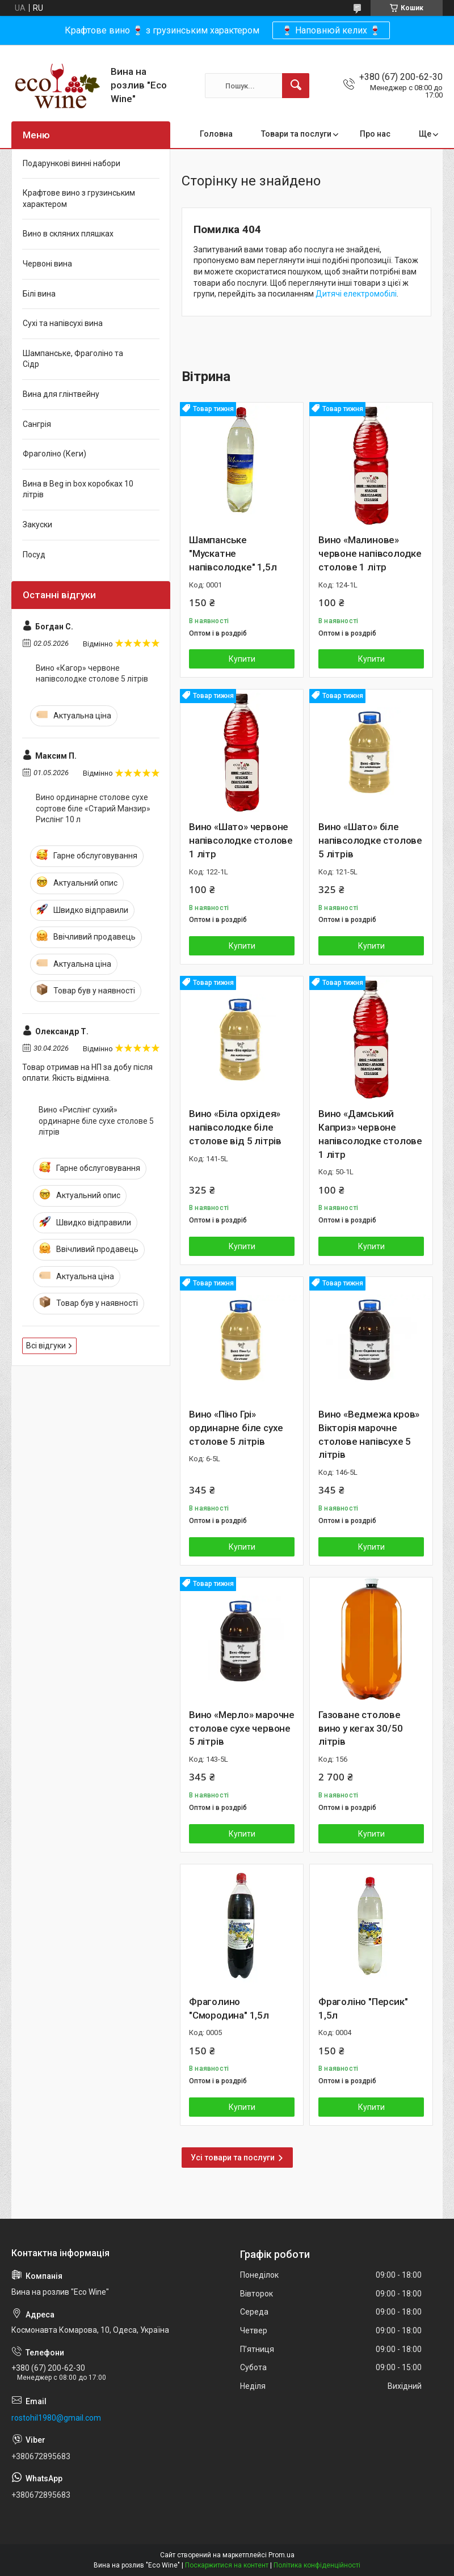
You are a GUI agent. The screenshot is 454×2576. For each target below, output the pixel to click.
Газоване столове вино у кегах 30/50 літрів (360, 1728)
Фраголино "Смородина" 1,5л (229, 2008)
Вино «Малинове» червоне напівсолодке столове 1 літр (370, 553)
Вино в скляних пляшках (68, 233)
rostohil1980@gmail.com (56, 2417)
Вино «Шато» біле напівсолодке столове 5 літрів (370, 840)
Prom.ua (281, 2555)
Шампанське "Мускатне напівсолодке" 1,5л (232, 553)
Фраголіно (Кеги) (54, 453)
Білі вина (39, 293)
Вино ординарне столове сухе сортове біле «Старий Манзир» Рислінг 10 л (93, 808)
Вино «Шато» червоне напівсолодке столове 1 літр (241, 840)
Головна (216, 133)
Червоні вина (47, 263)
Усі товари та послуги (233, 2157)
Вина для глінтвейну (61, 394)
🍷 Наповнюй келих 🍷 (331, 30)
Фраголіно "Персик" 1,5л (362, 2008)
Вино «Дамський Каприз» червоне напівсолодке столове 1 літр (370, 1134)
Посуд (34, 554)
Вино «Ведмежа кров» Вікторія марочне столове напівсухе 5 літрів (368, 1434)
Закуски (37, 524)
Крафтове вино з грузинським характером (79, 198)
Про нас (375, 133)
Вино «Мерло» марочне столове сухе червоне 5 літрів (242, 1728)
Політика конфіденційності (317, 2565)
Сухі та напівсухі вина (63, 323)
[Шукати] (295, 85)
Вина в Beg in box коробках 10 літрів (78, 489)
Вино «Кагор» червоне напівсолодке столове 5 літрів (92, 673)
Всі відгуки (46, 1345)
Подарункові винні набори (71, 163)
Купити (242, 658)
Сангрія (37, 424)
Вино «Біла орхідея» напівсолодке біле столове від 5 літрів (235, 1127)
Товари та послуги (296, 133)
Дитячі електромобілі (356, 293)
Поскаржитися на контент (226, 2565)
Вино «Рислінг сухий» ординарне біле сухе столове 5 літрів (96, 1120)
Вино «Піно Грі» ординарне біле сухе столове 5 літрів (236, 1427)
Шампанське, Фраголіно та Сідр (73, 359)
